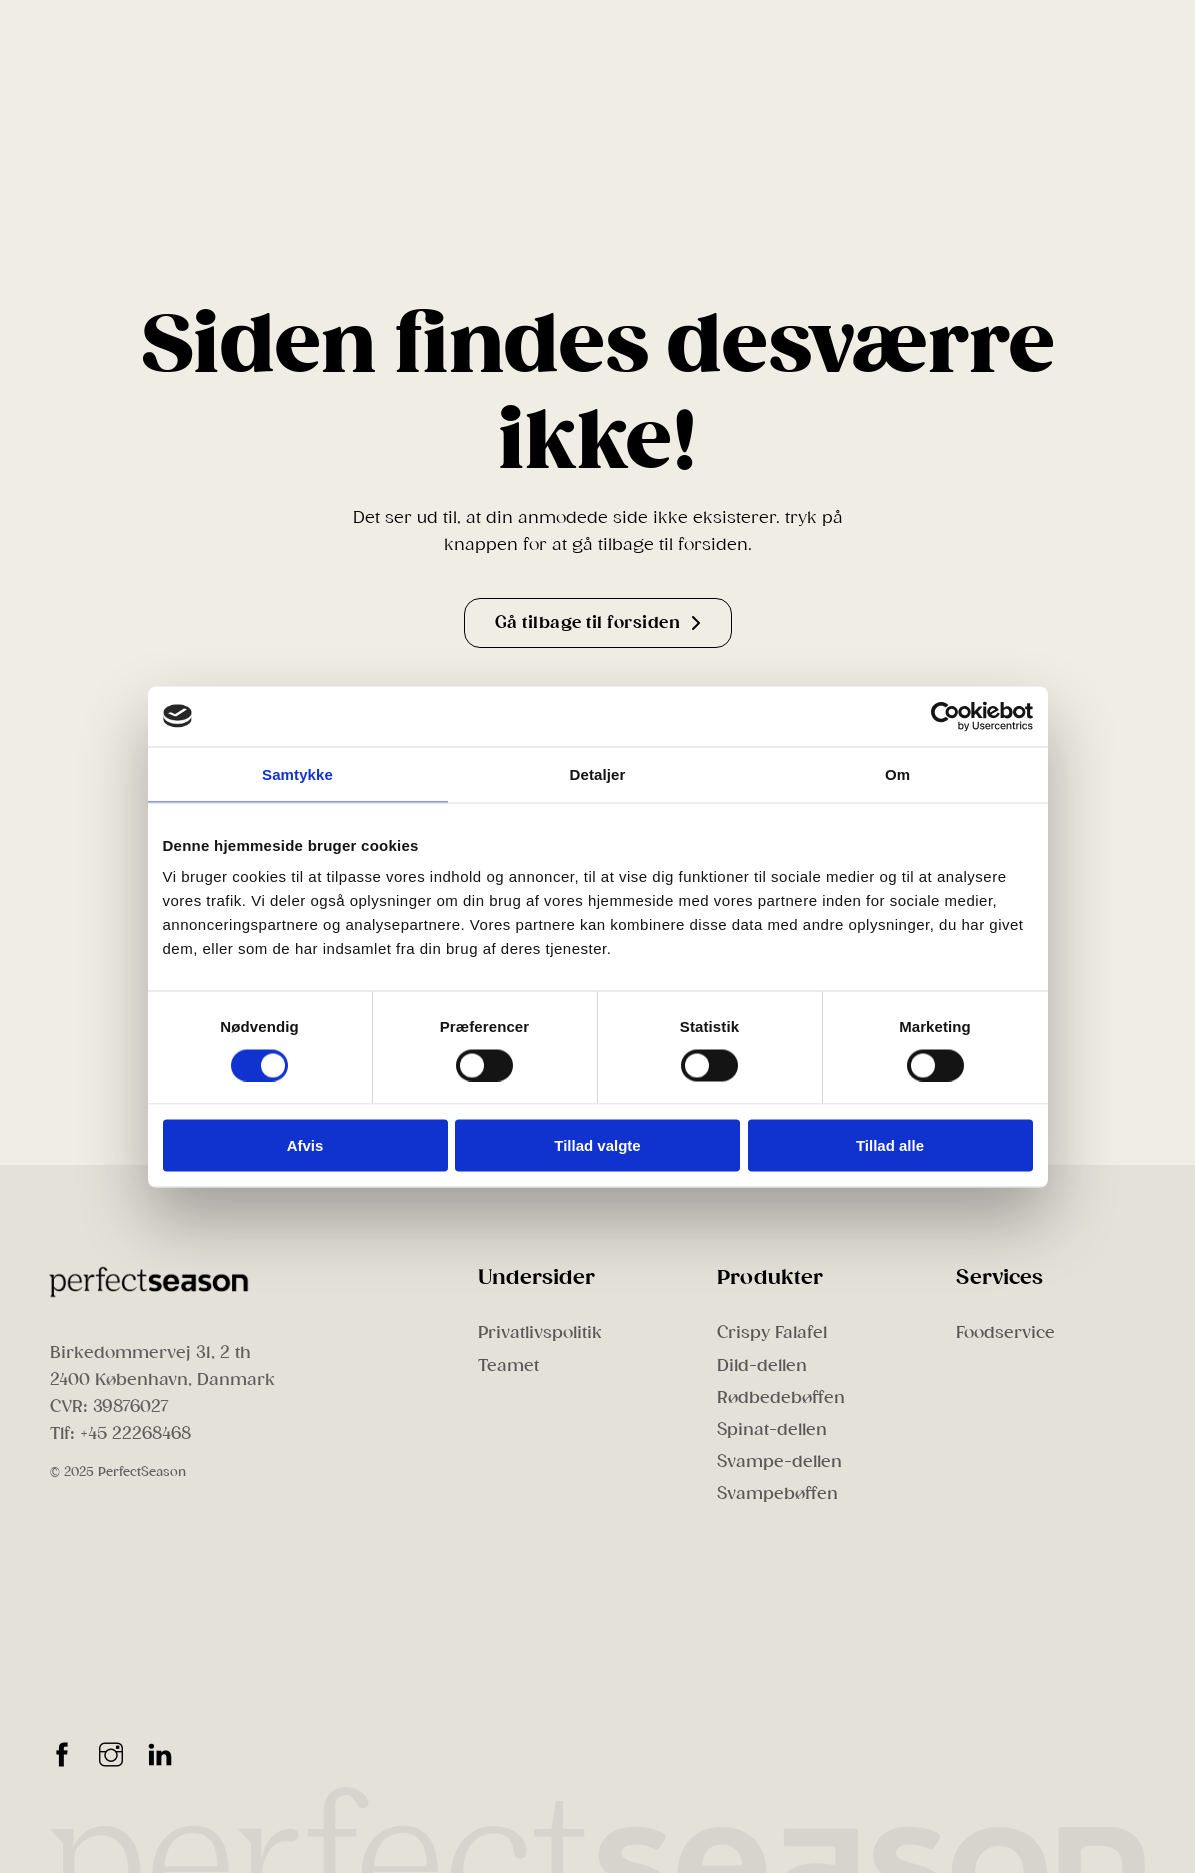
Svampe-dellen (779, 1461)
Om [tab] (897, 773)
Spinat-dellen (772, 1429)
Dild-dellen (762, 1365)
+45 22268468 (135, 1433)
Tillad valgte (597, 1145)
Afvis (305, 1145)
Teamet (508, 1365)
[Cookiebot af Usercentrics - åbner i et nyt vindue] (945, 716)
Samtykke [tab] (297, 773)
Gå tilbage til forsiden (598, 622)
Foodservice (1005, 1332)
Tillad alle (890, 1145)
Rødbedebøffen (781, 1397)
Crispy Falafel (772, 1332)
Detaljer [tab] (598, 773)
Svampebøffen (777, 1493)
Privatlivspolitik (540, 1332)
